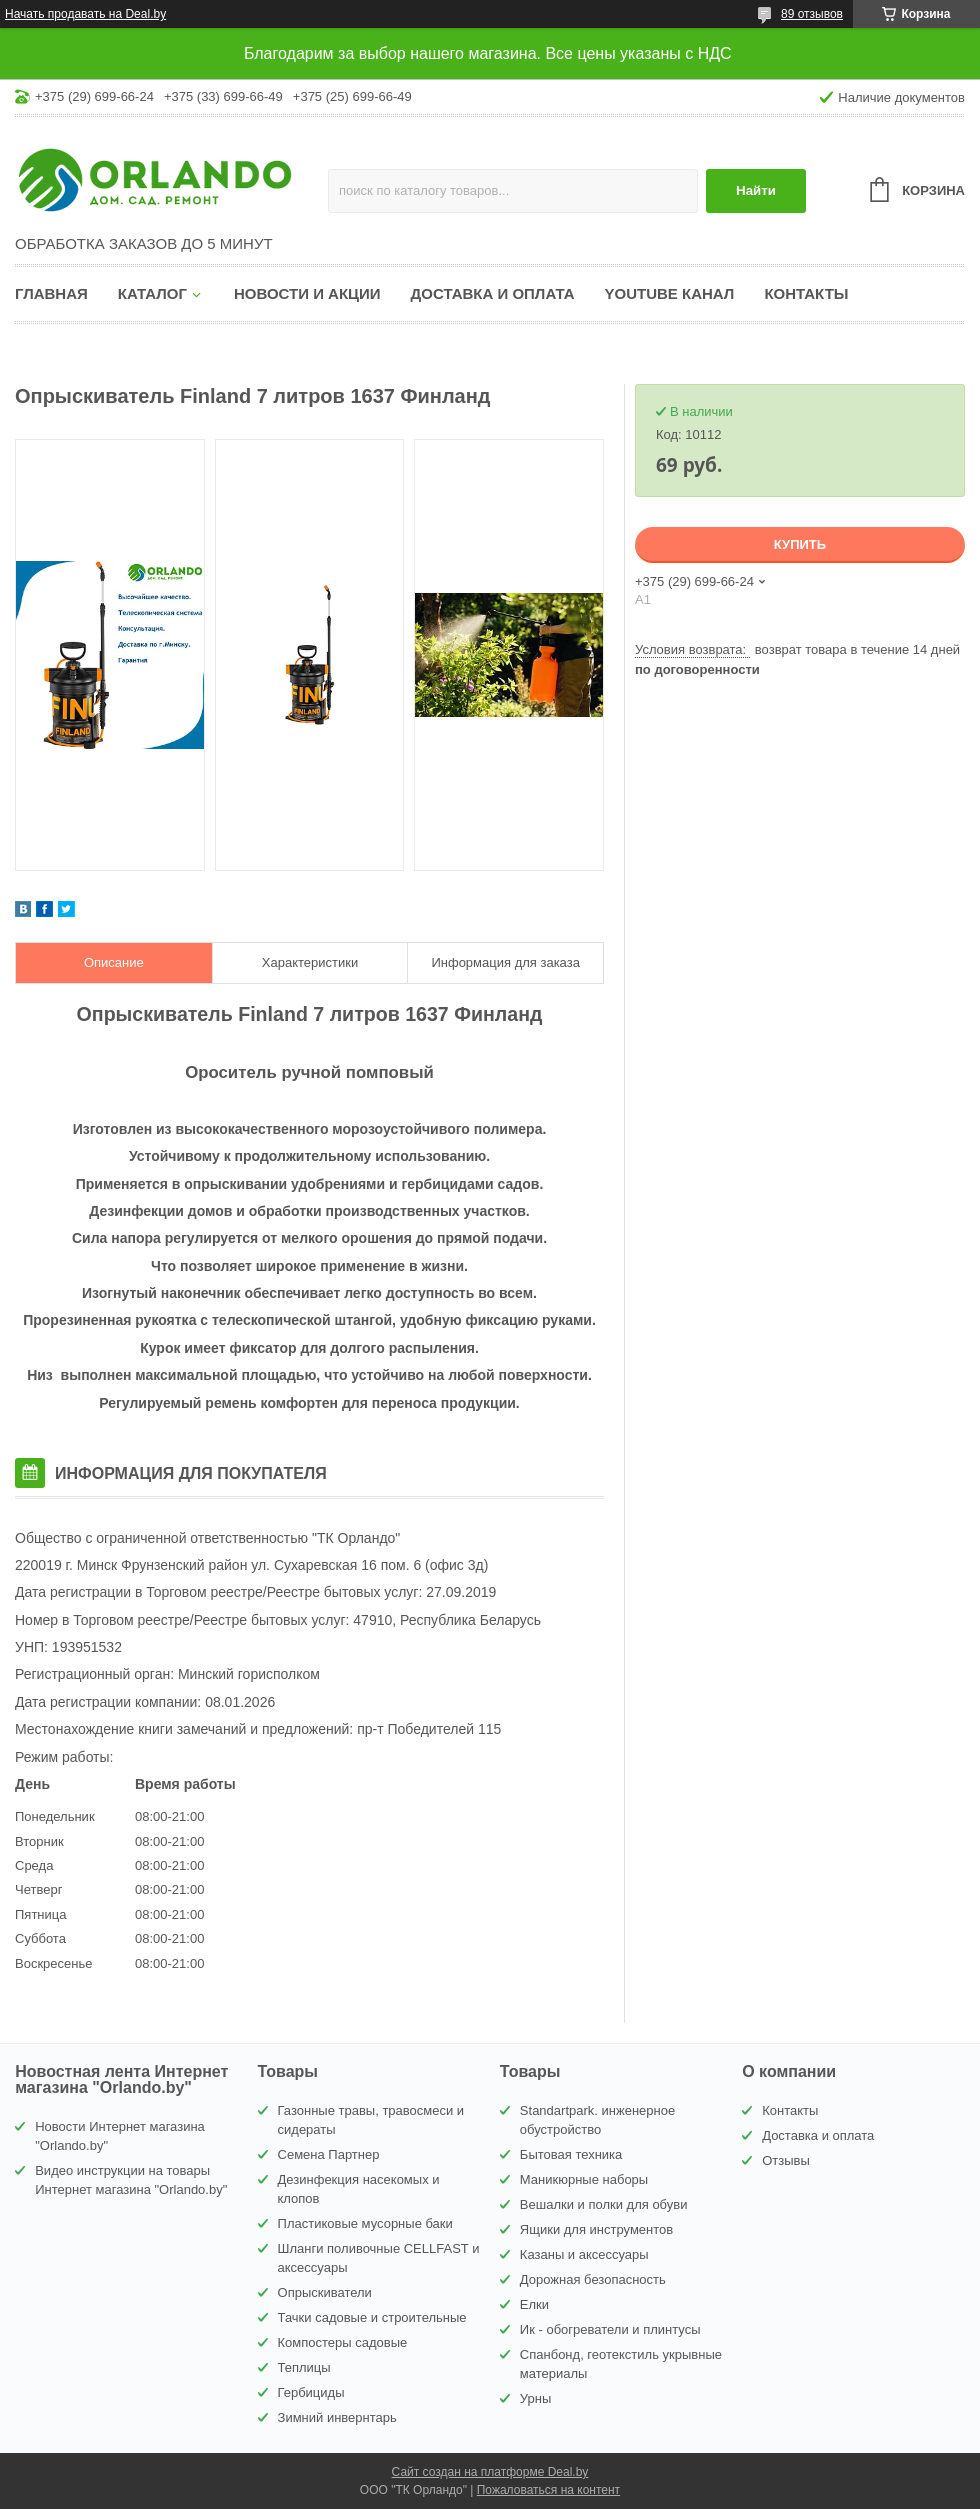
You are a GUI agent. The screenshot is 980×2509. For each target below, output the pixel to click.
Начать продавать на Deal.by (85, 14)
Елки (534, 2304)
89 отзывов (812, 14)
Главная (51, 293)
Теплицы (304, 2367)
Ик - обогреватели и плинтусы (610, 2329)
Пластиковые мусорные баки (365, 2223)
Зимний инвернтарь (337, 2417)
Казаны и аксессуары (584, 2254)
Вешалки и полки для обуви (604, 2204)
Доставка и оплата (493, 293)
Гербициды (311, 2392)
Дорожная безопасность (593, 2279)
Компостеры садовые (343, 2342)
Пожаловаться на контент (548, 2490)
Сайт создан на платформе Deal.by (490, 2472)
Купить (800, 544)
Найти (756, 190)
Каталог (152, 293)
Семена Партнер (329, 2154)
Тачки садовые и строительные (372, 2317)
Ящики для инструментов (596, 2229)
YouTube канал (670, 293)
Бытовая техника (571, 2154)
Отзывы (786, 2160)
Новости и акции (307, 293)
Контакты (806, 293)
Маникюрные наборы (584, 2179)
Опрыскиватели (325, 2292)
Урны (535, 2398)
